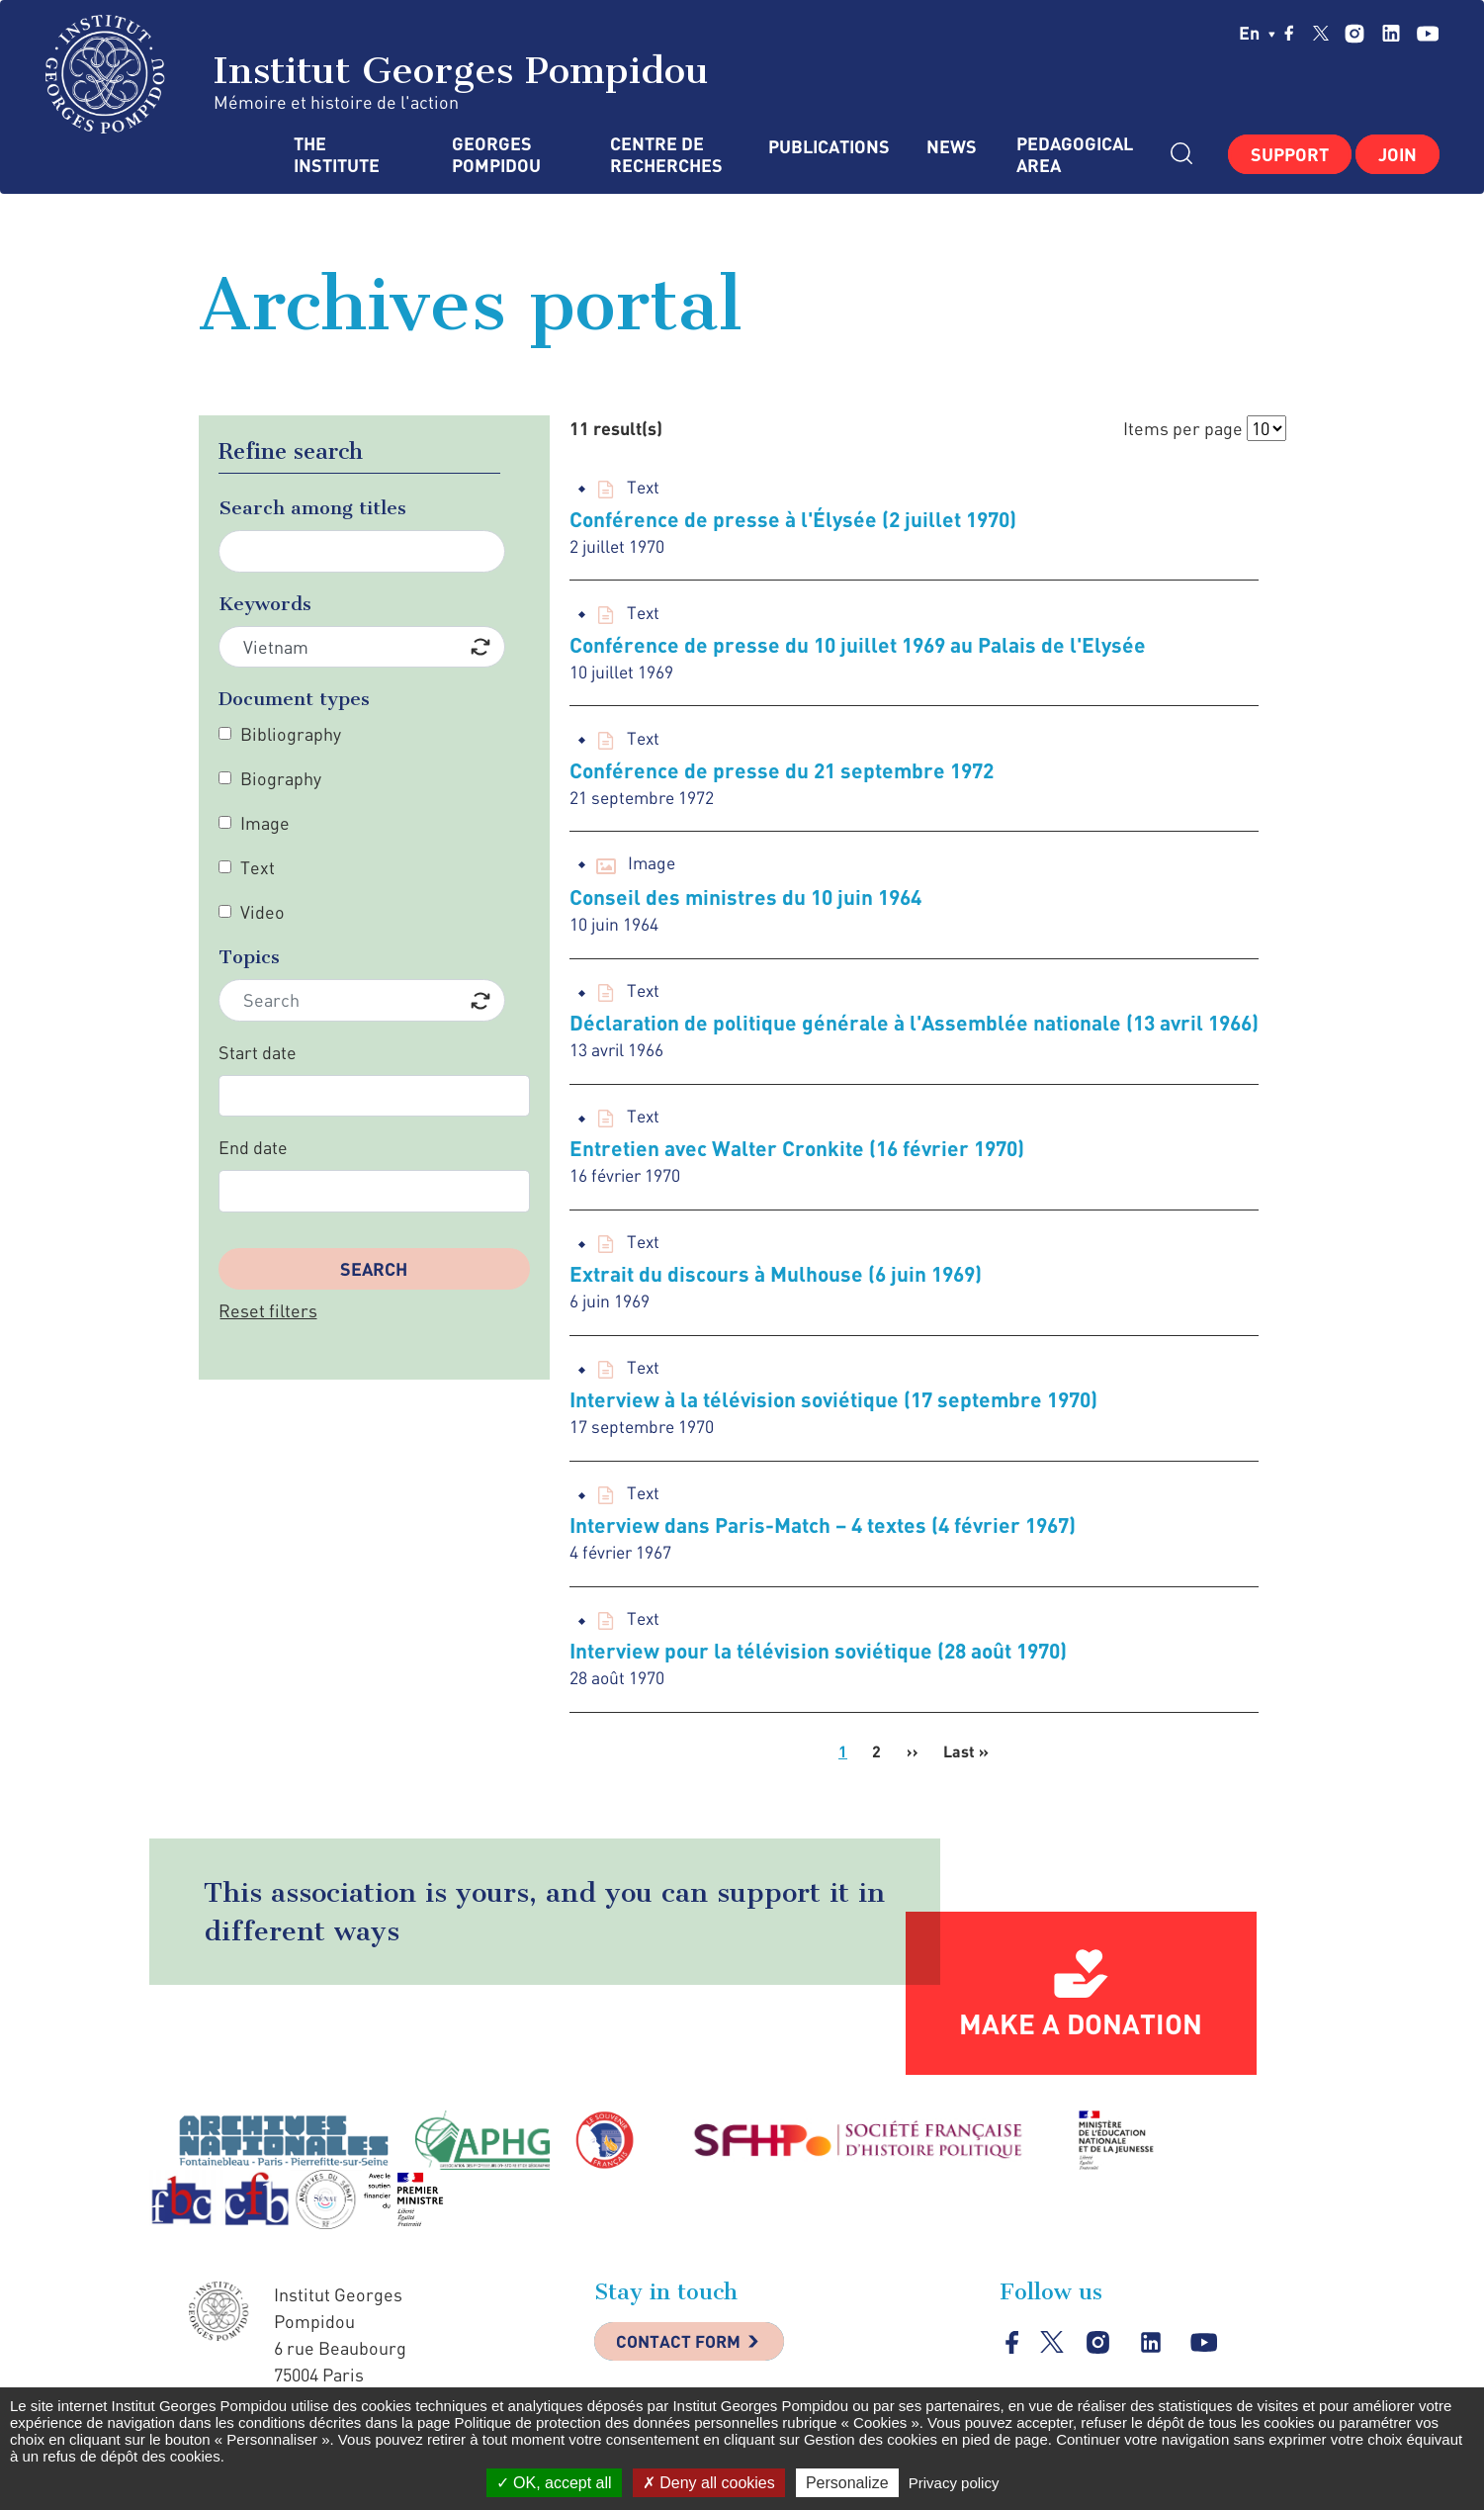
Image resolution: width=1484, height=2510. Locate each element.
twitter (1321, 33)
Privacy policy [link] (954, 2482)
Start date (257, 1052)
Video (262, 912)
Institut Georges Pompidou (377, 74)
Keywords (264, 603)
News (951, 146)
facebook (1289, 33)
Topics (249, 956)
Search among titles (312, 507)
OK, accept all (554, 2482)
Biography (280, 778)
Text (257, 867)
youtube (1427, 33)
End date (253, 1147)
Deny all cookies (709, 2482)
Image (265, 823)
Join (1397, 154)
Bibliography (290, 734)
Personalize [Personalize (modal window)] (847, 2482)
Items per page (1183, 428)
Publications (827, 146)
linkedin (1390, 33)
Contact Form (684, 2359)
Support (1290, 154)
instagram (1354, 33)
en (1257, 33)
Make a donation (1080, 2039)
